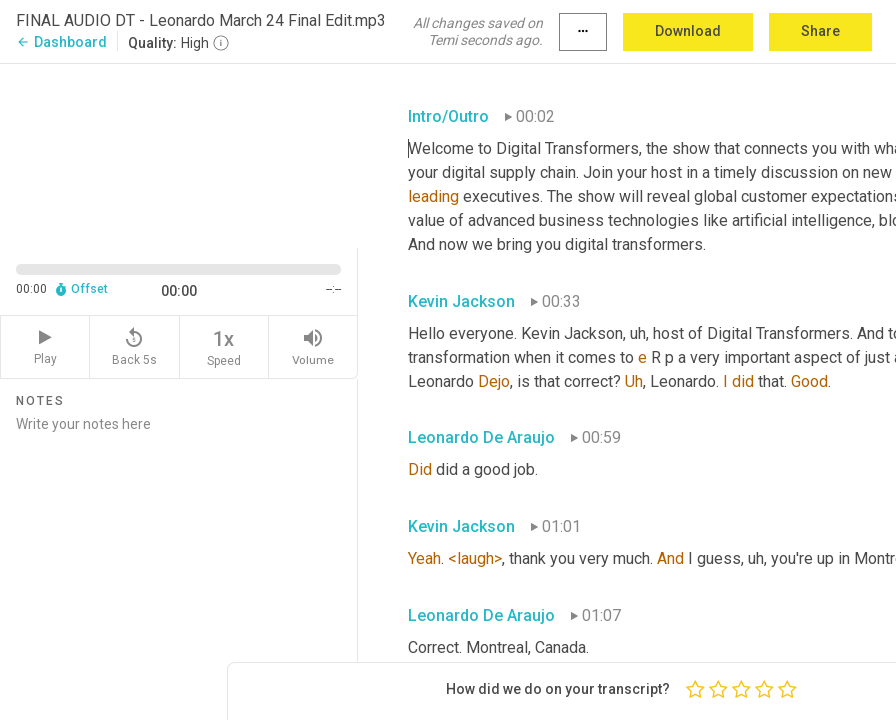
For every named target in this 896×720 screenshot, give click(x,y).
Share (820, 31)
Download (688, 31)
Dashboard (61, 42)
